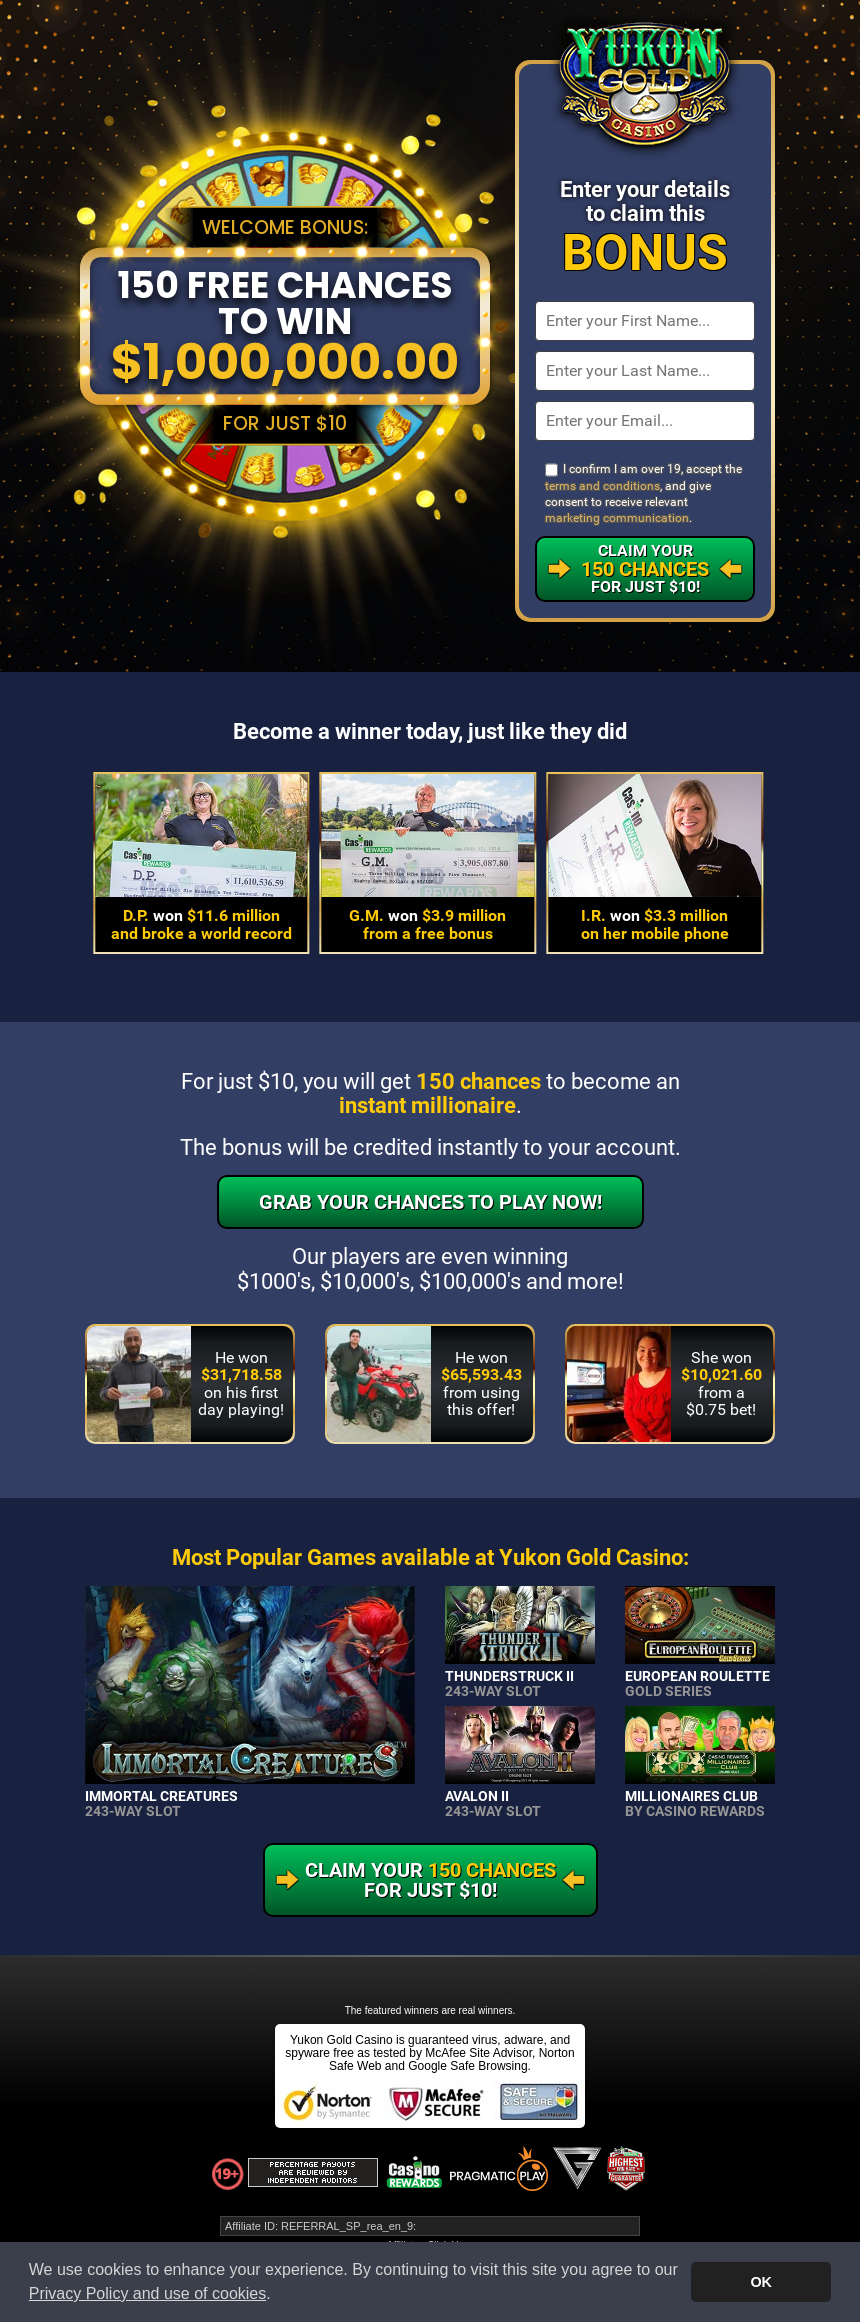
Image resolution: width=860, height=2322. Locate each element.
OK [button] (761, 2282)
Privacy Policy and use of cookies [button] (147, 2293)
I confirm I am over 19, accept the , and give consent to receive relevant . (643, 493)
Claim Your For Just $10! (645, 568)
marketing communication (617, 518)
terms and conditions (602, 486)
